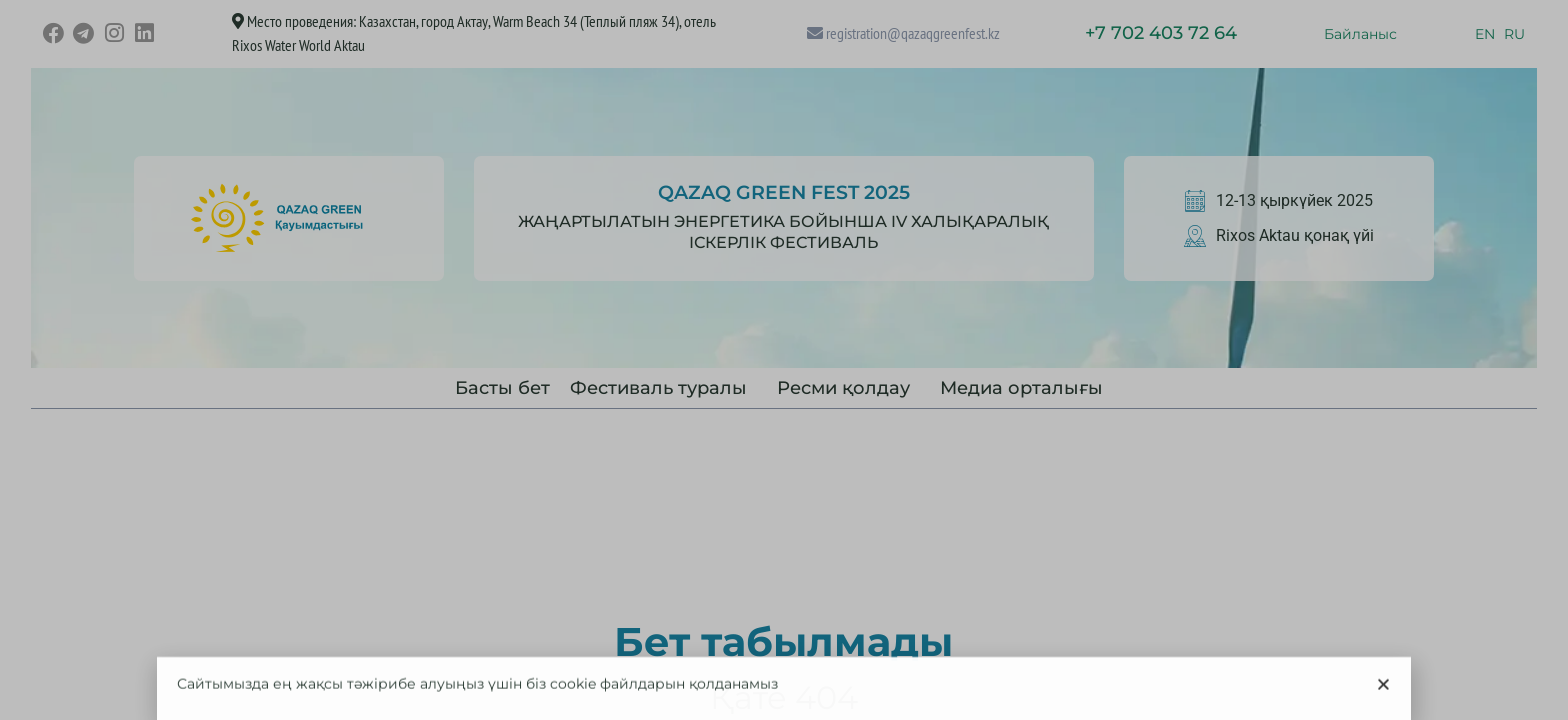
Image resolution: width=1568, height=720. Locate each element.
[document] (784, 360)
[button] (1383, 708)
